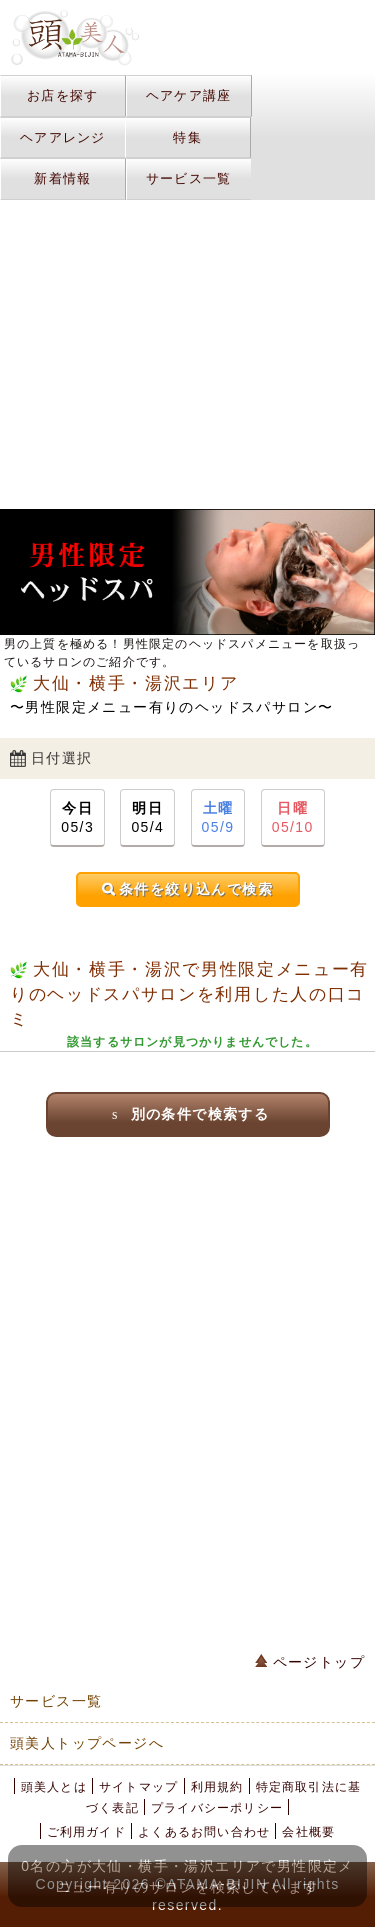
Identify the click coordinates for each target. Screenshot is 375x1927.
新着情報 (62, 178)
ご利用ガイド (86, 1832)
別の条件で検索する (187, 1114)
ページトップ (310, 1662)
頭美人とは (54, 1787)
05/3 (77, 816)
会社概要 (308, 1832)
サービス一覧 (189, 178)
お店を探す (63, 95)
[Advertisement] (187, 1384)
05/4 (147, 816)
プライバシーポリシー (217, 1808)
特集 (187, 137)
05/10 (293, 816)
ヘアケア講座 (189, 95)
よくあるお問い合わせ (204, 1832)
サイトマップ (138, 1787)
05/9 (218, 816)
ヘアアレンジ (63, 137)
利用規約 (217, 1787)
